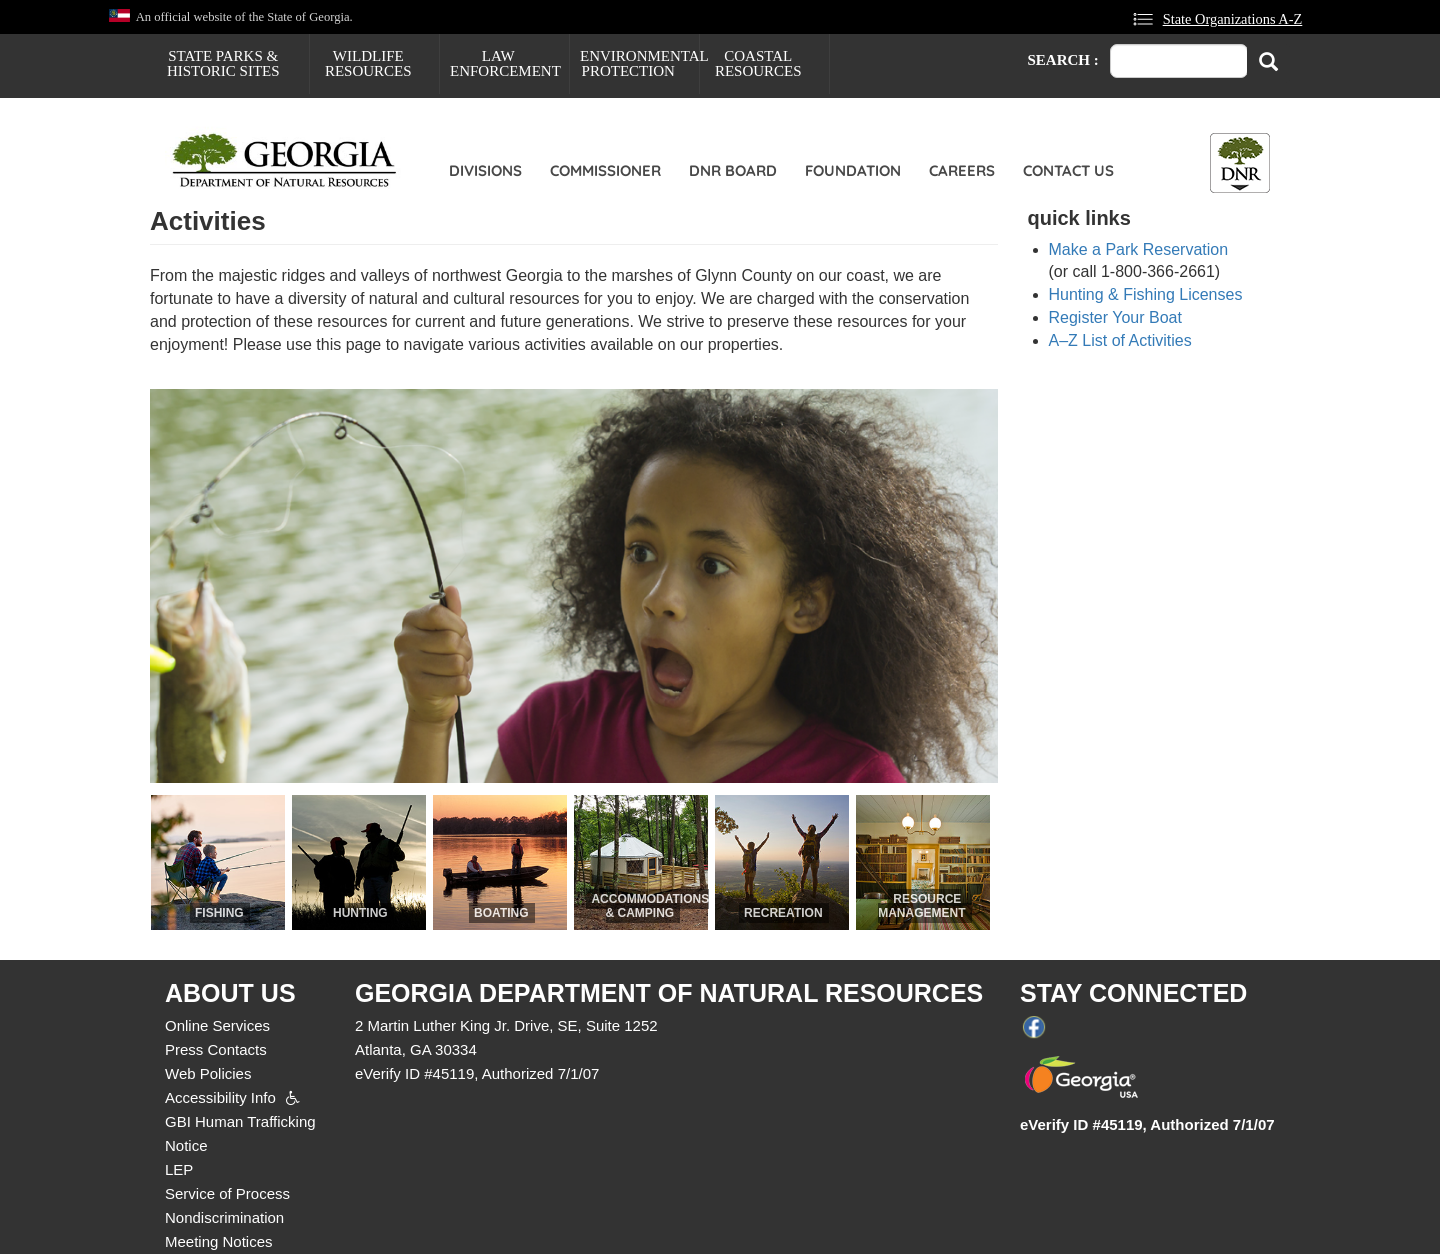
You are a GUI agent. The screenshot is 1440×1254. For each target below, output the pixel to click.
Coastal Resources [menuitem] (758, 63)
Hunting (360, 913)
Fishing (219, 913)
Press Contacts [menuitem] (216, 1049)
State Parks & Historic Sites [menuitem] (223, 63)
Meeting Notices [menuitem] (219, 1241)
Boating (501, 913)
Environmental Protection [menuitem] (639, 63)
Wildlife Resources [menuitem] (368, 63)
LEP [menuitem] (179, 1169)
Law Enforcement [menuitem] (505, 63)
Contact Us (1068, 170)
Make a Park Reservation (1139, 249)
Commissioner (605, 170)
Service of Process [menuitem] (227, 1193)
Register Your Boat (1115, 317)
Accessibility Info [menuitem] (220, 1097)
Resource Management (921, 906)
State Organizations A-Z (1233, 19)
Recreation (783, 913)
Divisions (485, 170)
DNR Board (733, 170)
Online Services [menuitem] (217, 1025)
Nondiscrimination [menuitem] (224, 1217)
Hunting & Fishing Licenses (1146, 294)
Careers (962, 170)
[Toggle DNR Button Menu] (1240, 163)
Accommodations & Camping (650, 906)
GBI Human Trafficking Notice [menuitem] (240, 1133)
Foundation (853, 170)
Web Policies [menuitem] (208, 1073)
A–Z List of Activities (1120, 340)
